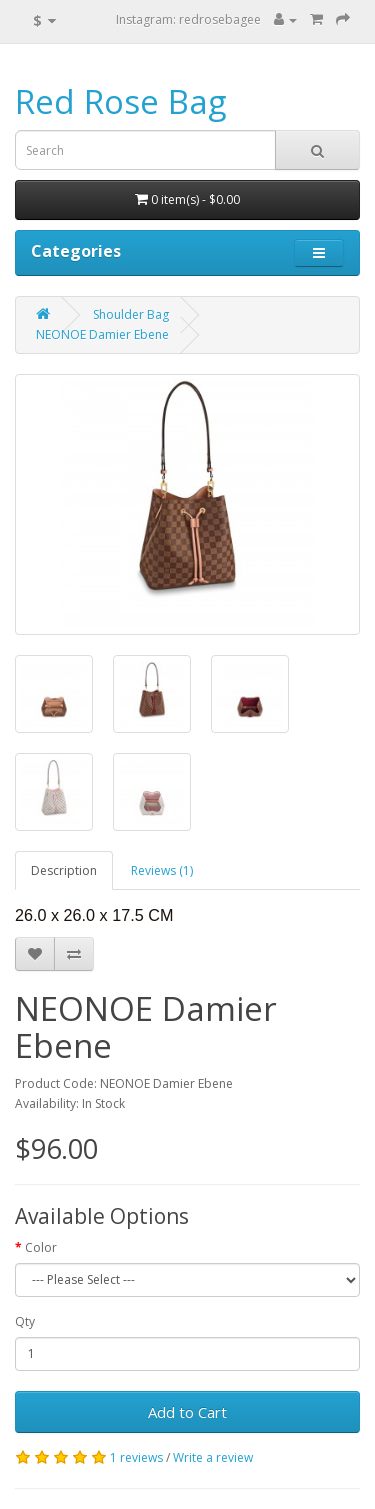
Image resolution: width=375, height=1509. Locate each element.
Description (64, 870)
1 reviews (136, 1457)
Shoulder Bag (131, 314)
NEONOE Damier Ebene (102, 334)
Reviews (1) (162, 870)
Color (41, 1247)
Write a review (213, 1457)
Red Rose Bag (120, 101)
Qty (25, 1321)
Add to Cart (187, 1412)
